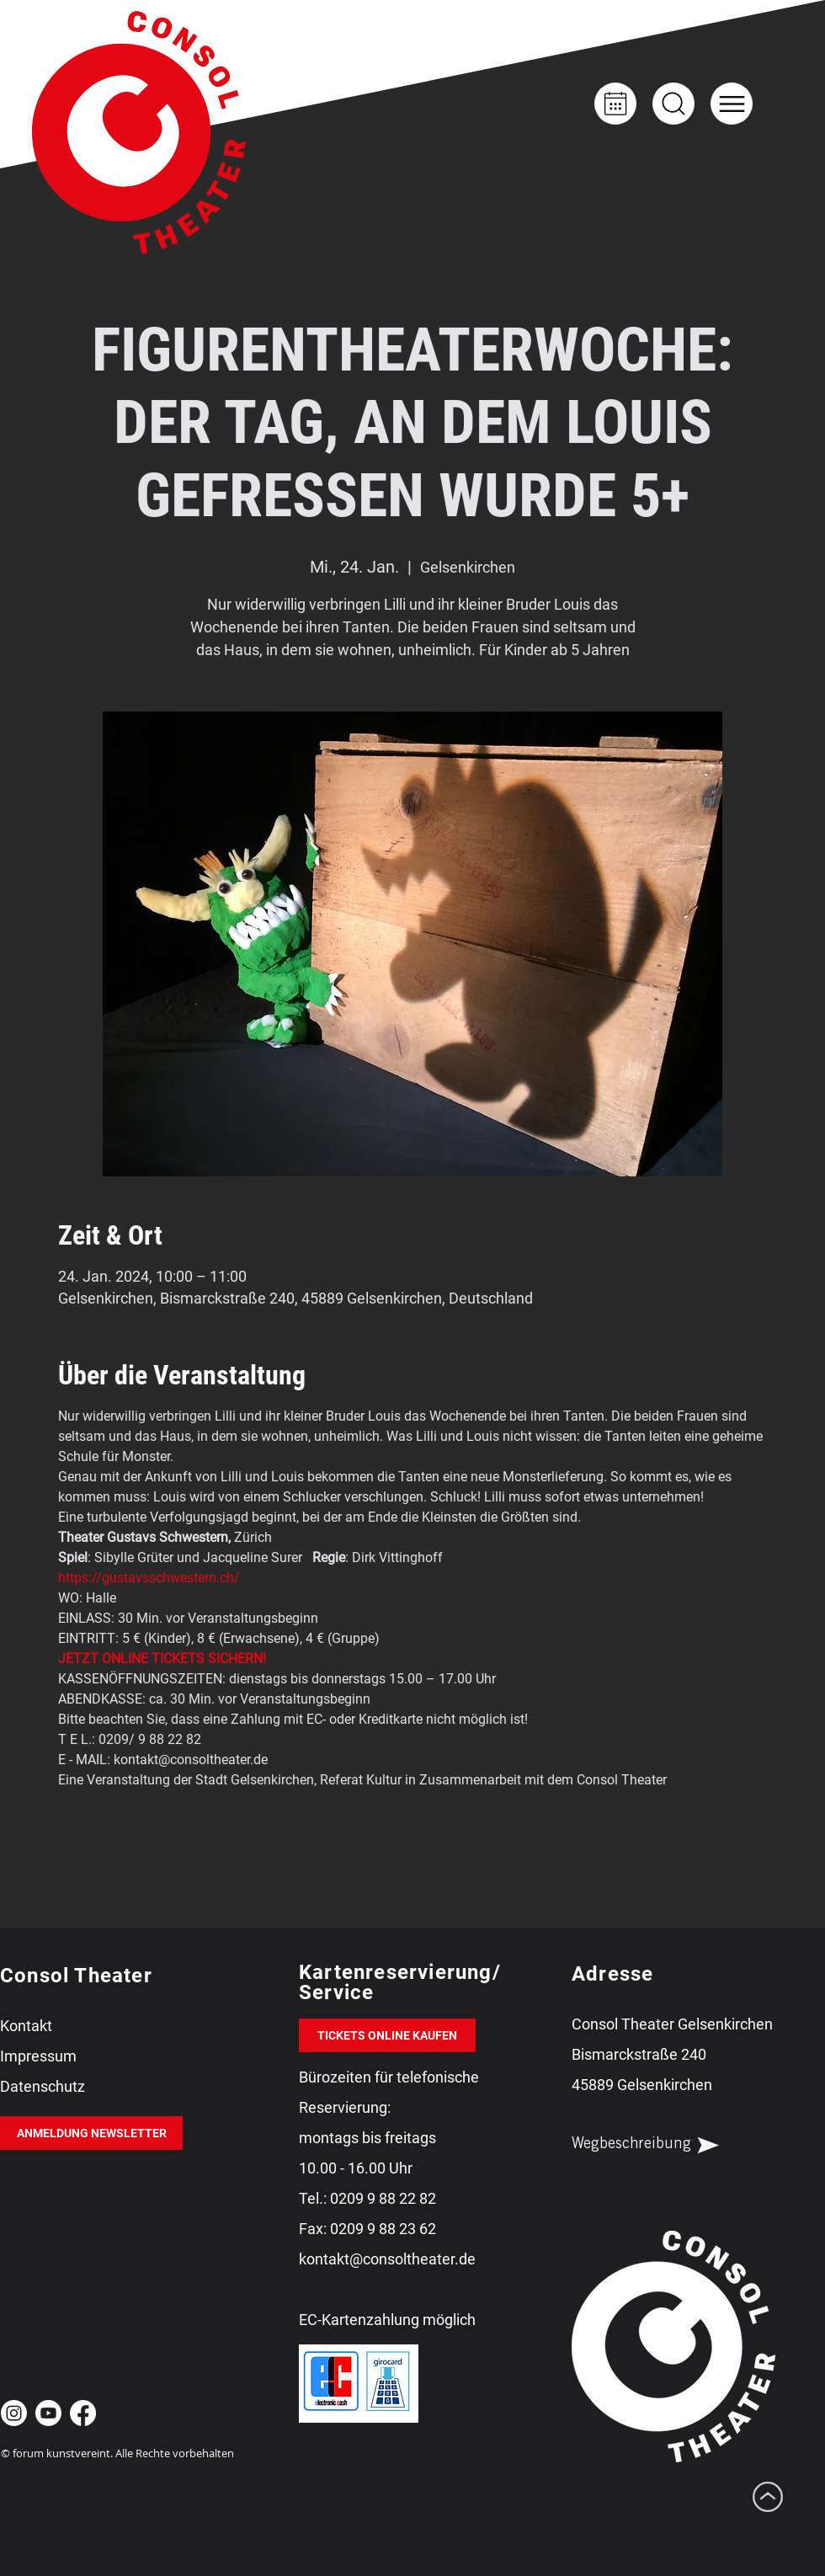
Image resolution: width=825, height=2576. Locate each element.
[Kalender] (615, 104)
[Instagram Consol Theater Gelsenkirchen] (14, 2413)
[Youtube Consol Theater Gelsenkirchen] (48, 2413)
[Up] (673, 104)
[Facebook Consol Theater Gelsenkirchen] (83, 2413)
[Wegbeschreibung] (660, 2145)
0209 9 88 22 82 (383, 2198)
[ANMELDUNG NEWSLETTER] (91, 2133)
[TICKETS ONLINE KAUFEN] (387, 2035)
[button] (732, 104)
